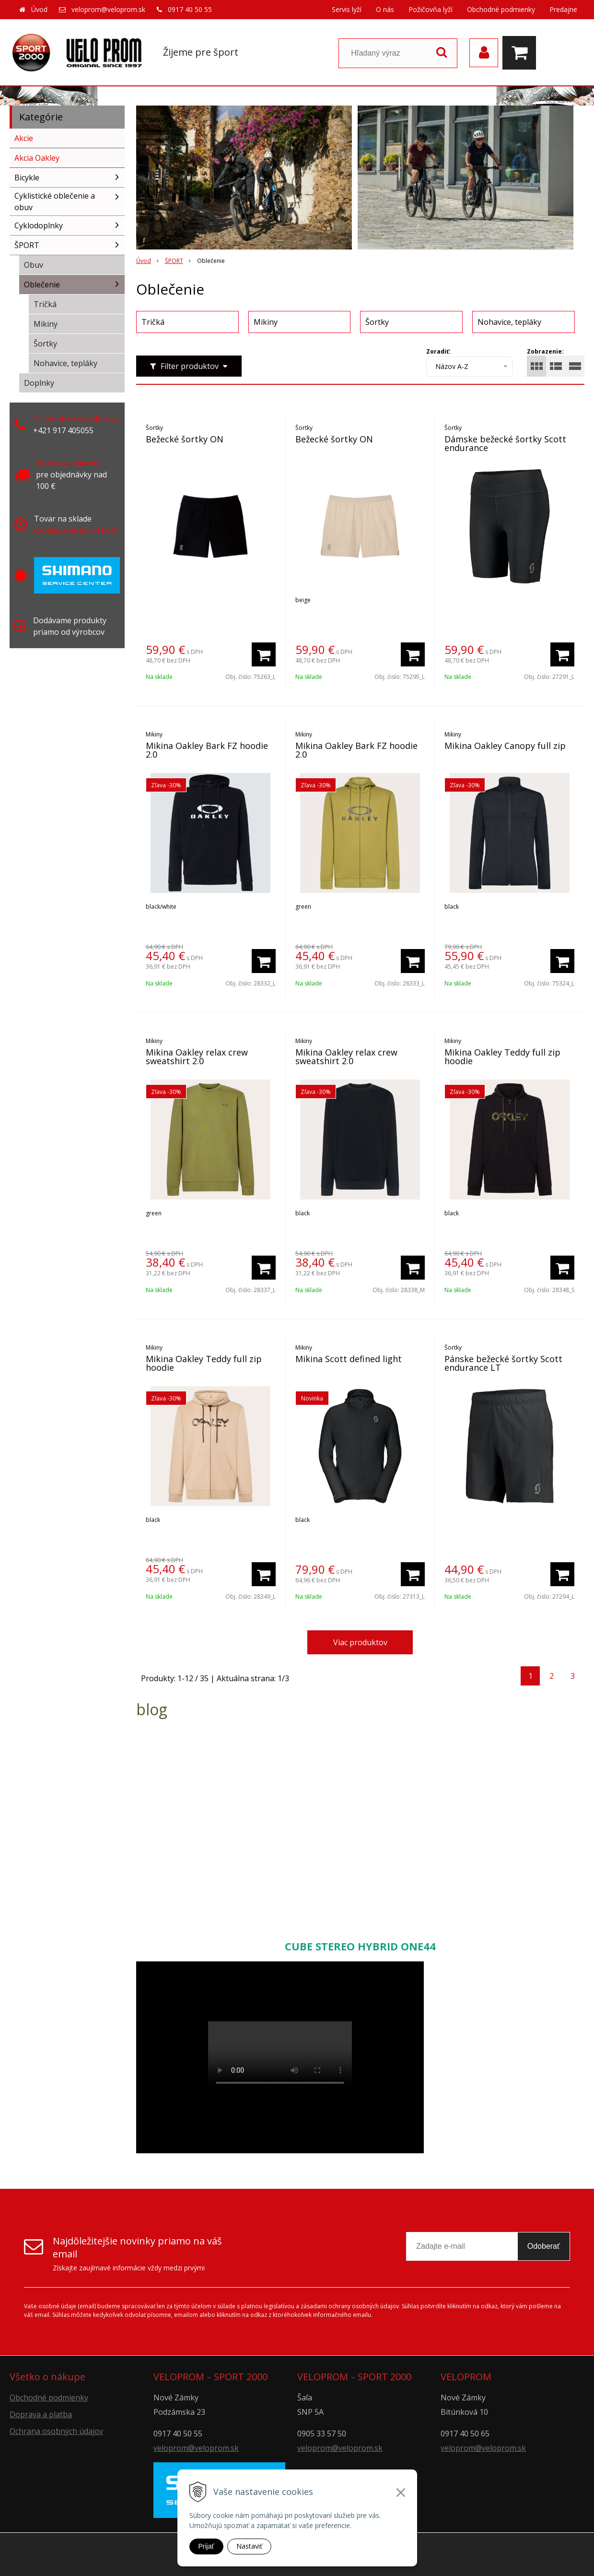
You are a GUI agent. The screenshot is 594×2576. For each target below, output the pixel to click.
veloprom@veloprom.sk (108, 9)
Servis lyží (346, 9)
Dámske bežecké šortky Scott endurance (505, 443)
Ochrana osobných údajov (56, 2431)
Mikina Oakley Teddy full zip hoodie (502, 1056)
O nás (385, 9)
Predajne (563, 9)
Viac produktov (360, 1642)
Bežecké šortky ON (184, 439)
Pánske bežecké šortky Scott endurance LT (503, 1363)
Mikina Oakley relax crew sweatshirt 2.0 (197, 1056)
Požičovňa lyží (430, 9)
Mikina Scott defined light (348, 1359)
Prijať (206, 2546)
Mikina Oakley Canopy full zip (505, 745)
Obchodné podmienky (501, 9)
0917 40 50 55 (190, 9)
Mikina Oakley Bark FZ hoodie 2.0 (207, 750)
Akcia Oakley (36, 158)
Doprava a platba (41, 2414)
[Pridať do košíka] (264, 654)
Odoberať (543, 2246)
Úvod (39, 9)
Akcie (23, 138)
